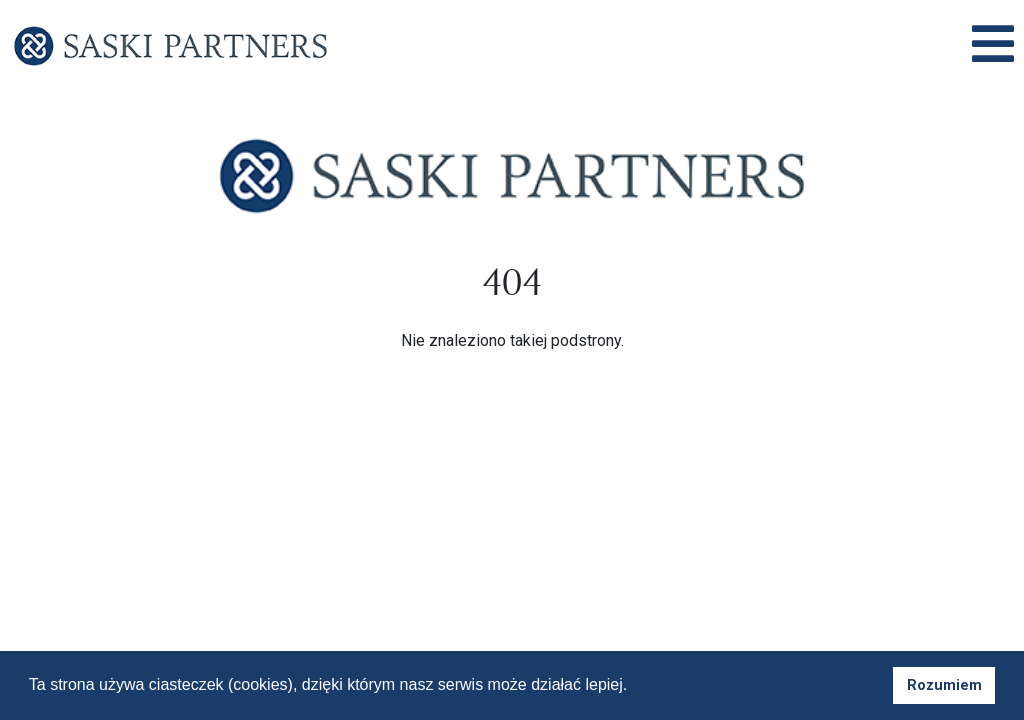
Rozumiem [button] (944, 685)
